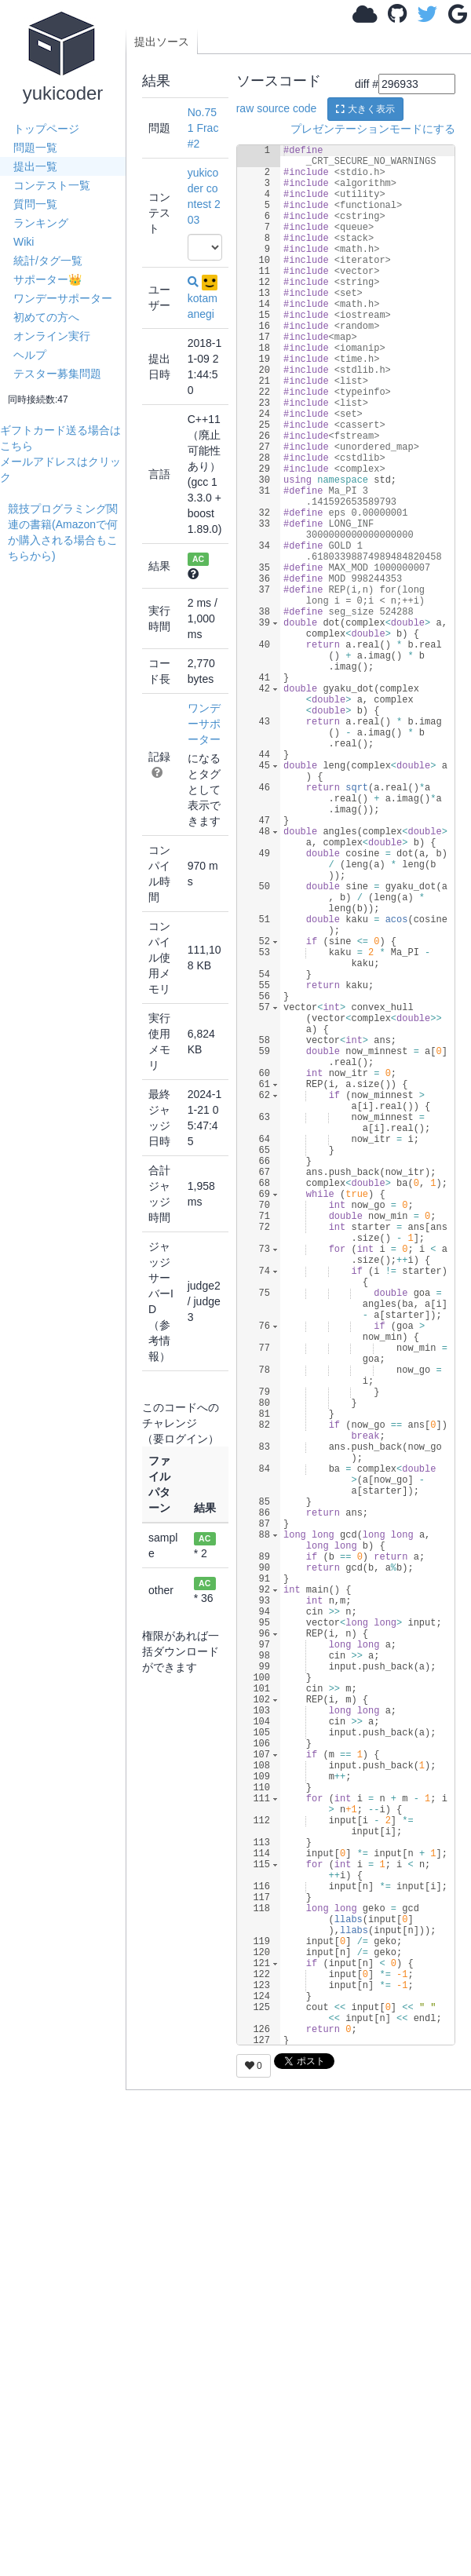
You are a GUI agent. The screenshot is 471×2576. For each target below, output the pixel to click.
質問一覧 (35, 204)
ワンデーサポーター (62, 298)
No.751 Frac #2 (203, 128)
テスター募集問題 (57, 373)
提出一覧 (35, 166)
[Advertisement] (67, 613)
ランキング (40, 223)
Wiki (23, 241)
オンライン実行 (51, 336)
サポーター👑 (47, 279)
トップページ (46, 128)
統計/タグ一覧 (47, 260)
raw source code (276, 108)
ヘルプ (29, 354)
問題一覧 (35, 147)
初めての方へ (46, 317)
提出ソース (161, 41)
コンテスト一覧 (51, 185)
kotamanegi (202, 297)
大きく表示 (365, 109)
